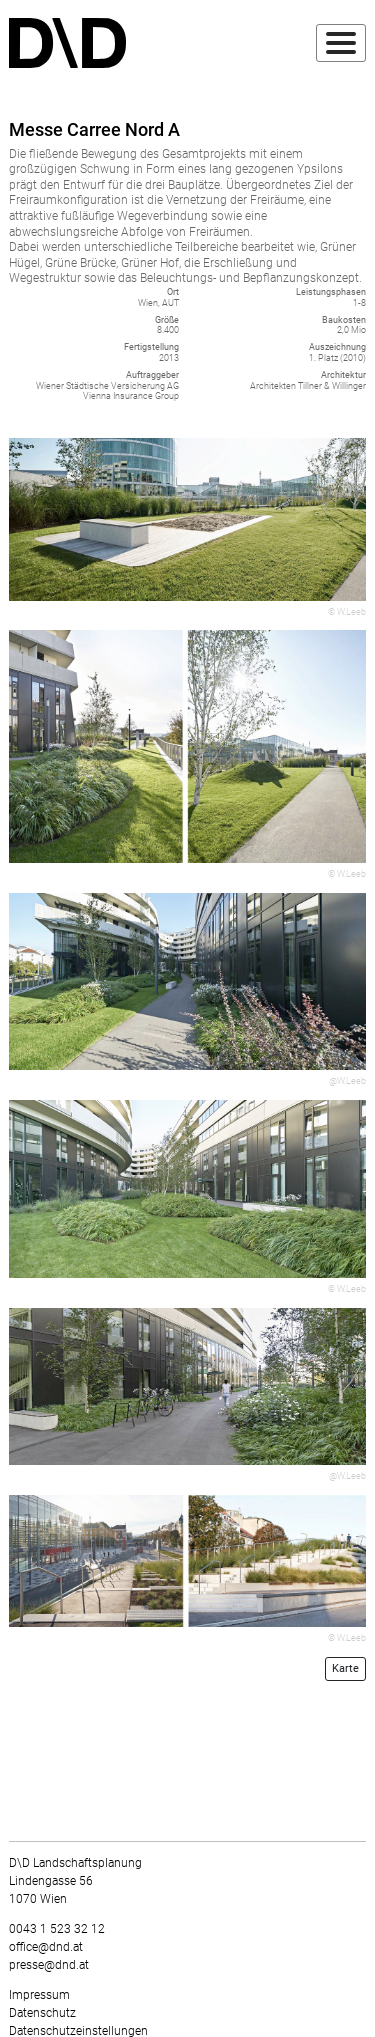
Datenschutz (42, 2013)
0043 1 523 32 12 (57, 1929)
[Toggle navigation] (341, 43)
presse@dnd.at (49, 1965)
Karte (345, 1668)
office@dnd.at (46, 1947)
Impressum (39, 1995)
